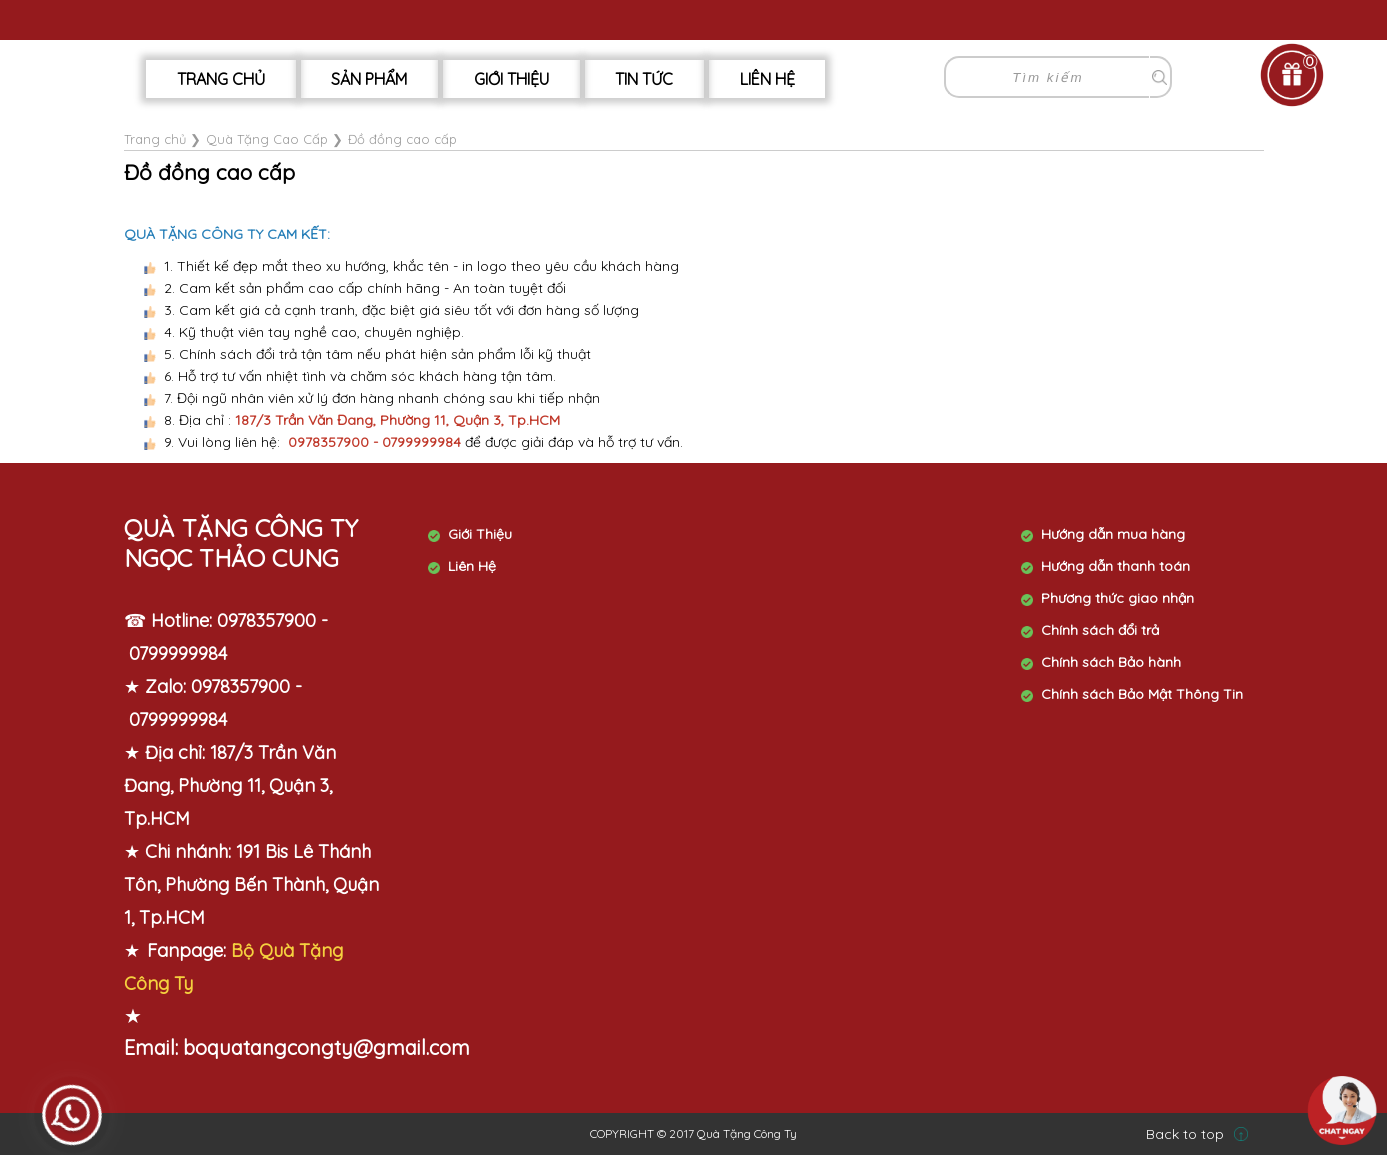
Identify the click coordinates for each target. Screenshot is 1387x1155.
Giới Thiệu (511, 79)
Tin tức (644, 79)
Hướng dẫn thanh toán (1115, 566)
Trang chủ (221, 79)
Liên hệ (767, 79)
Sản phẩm (369, 79)
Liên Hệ (472, 566)
